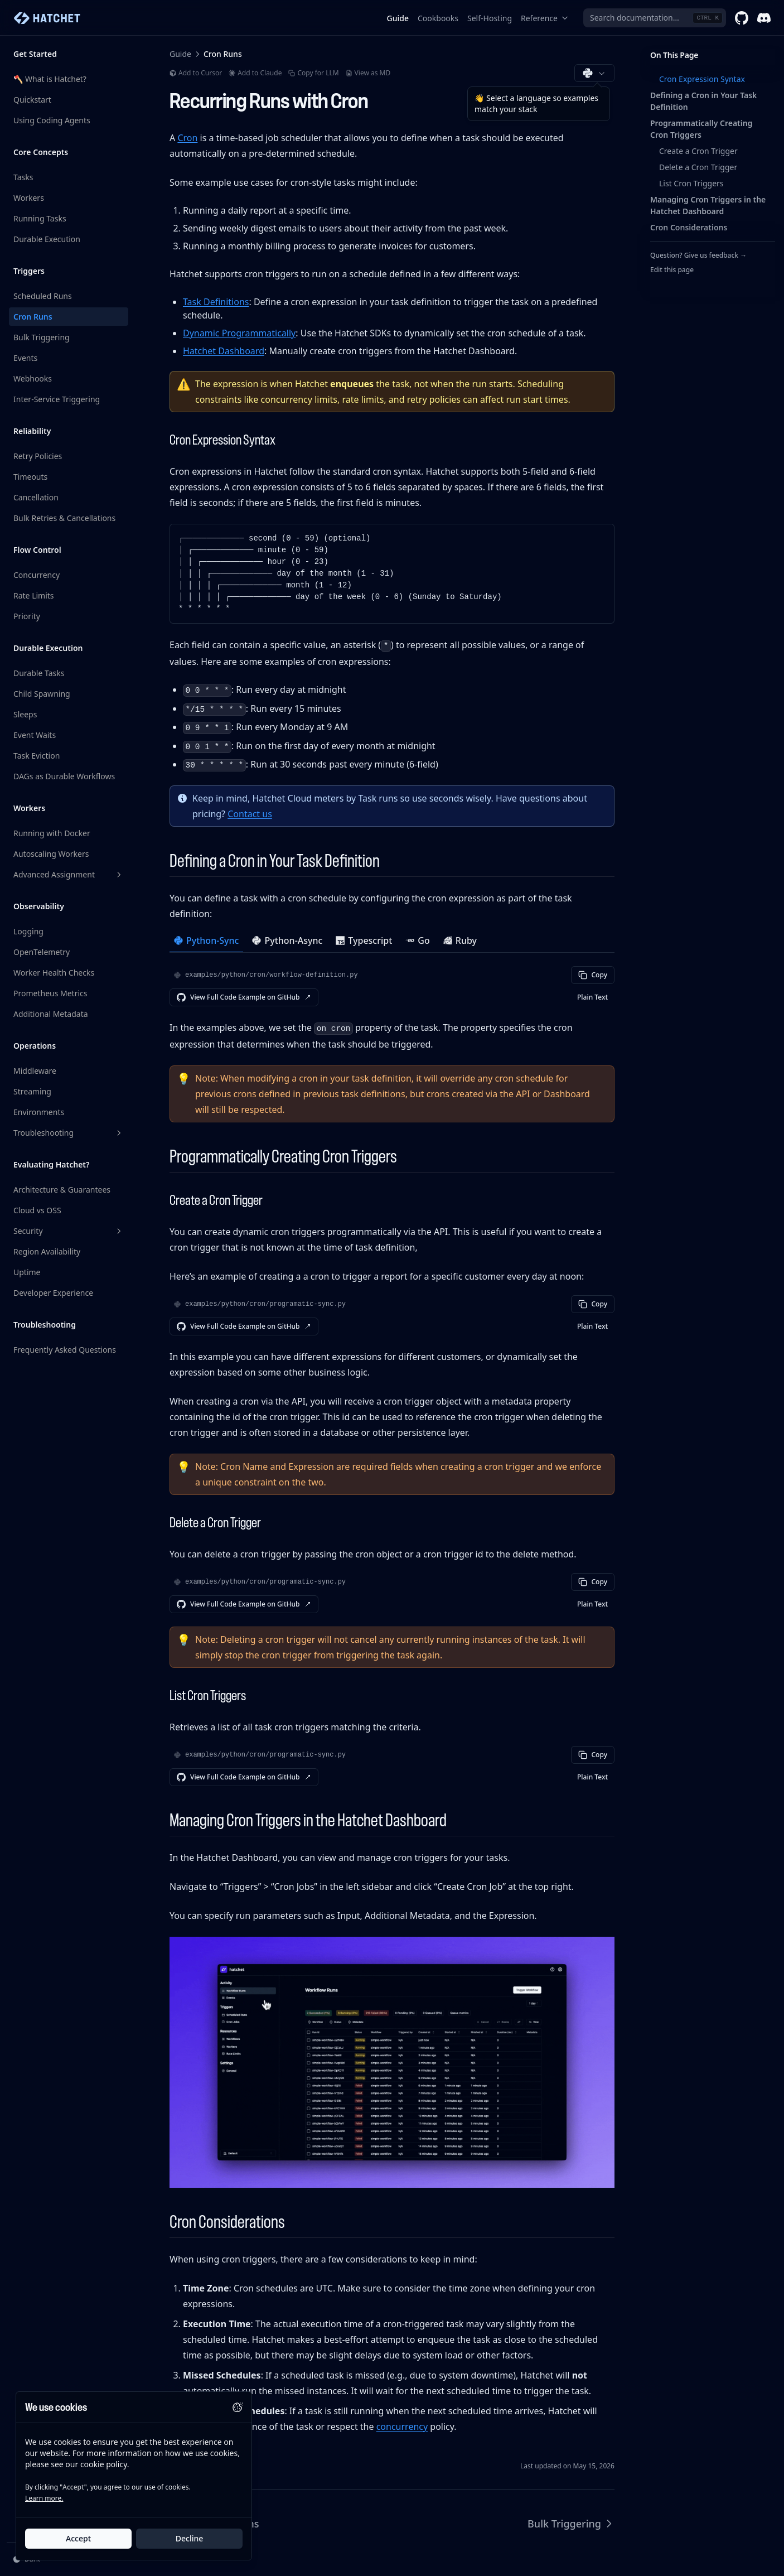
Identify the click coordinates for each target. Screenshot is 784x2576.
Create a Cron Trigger (698, 151)
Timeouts (30, 476)
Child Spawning (41, 693)
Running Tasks (39, 218)
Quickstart (32, 99)
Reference (545, 18)
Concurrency (36, 575)
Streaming (32, 1091)
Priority (26, 616)
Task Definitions (216, 302)
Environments (38, 1112)
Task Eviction (36, 755)
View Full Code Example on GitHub (244, 997)
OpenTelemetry (41, 952)
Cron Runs (32, 316)
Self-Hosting (489, 18)
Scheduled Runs (42, 296)
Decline (190, 2538)
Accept (78, 2538)
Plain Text (592, 997)
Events (25, 358)
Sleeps (25, 714)
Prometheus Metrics (50, 993)
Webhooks (32, 378)
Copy (593, 975)
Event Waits (34, 735)
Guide (398, 18)
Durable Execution (46, 239)
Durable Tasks (38, 673)
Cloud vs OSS (37, 1210)
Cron (187, 138)
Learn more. (44, 2498)
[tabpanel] (392, 986)
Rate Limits (33, 595)
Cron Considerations (688, 227)
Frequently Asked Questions (64, 1349)
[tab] (206, 941)
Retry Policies (37, 456)
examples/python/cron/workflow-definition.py (271, 975)
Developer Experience (53, 1292)
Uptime (27, 1272)
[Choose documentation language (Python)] (594, 73)
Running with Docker (51, 833)
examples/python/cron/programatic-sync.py (265, 1304)
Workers (28, 197)
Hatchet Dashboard (223, 351)
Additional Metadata (50, 1014)
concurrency (402, 2426)
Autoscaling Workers (51, 853)
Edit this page (672, 269)
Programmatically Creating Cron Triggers (701, 129)
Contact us (250, 814)
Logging (28, 931)
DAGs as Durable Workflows (64, 776)
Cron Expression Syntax (702, 79)
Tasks (23, 177)
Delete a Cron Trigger (698, 167)
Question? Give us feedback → (698, 255)
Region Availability (46, 1251)
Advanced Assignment (68, 874)
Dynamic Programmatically (239, 333)
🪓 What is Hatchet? (49, 79)
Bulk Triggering (41, 337)
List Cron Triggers (691, 183)
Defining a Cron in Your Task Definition (703, 101)
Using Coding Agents (51, 120)
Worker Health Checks (53, 972)
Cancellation (36, 497)
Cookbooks (438, 18)
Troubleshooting (68, 1132)
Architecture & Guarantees (61, 1189)
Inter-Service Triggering (56, 399)
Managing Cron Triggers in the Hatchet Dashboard (708, 205)
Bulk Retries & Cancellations (64, 518)
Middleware (34, 1070)
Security (68, 1231)
